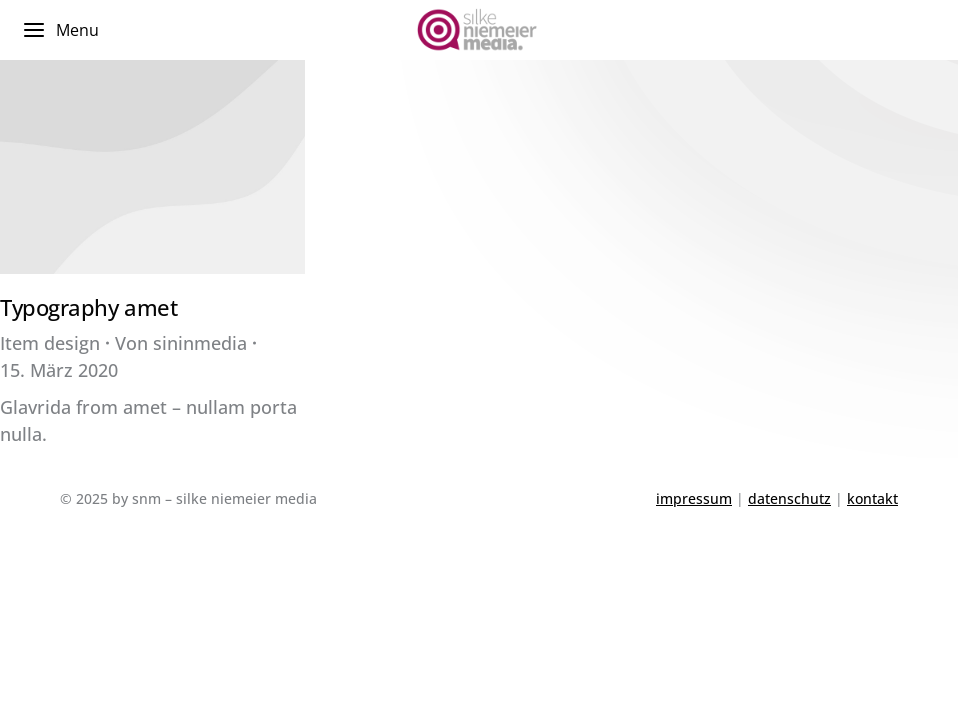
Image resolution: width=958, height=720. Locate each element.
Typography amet (88, 307)
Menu (60, 30)
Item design (50, 343)
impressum (694, 498)
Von (181, 343)
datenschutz (789, 498)
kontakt (872, 498)
